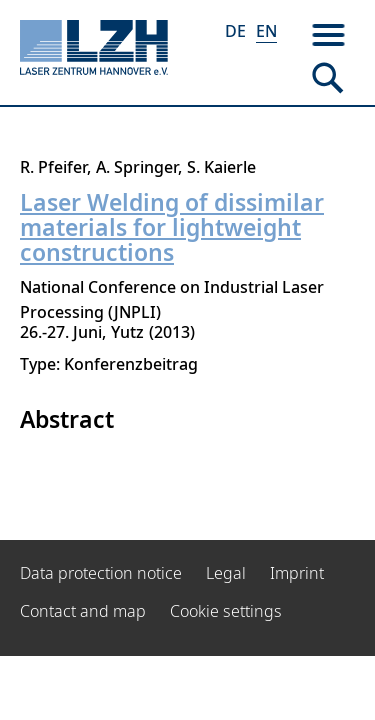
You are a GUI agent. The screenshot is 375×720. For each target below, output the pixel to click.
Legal (226, 573)
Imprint (297, 573)
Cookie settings (226, 611)
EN (266, 31)
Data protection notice (101, 573)
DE (235, 31)
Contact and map (83, 611)
